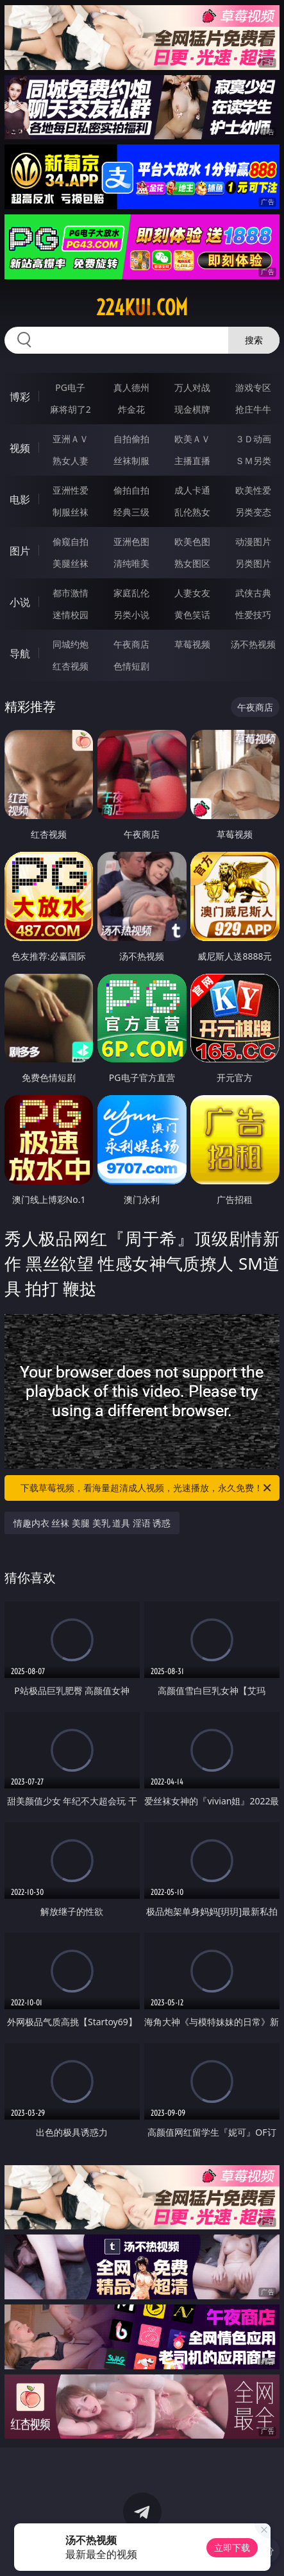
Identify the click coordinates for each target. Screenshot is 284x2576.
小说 (20, 602)
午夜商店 (131, 644)
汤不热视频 (253, 644)
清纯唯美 (131, 563)
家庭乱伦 (131, 593)
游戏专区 (253, 387)
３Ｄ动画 (253, 439)
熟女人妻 (70, 460)
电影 (20, 499)
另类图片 (253, 563)
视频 (20, 448)
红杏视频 (70, 666)
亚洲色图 (131, 541)
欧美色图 (192, 541)
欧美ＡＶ (192, 439)
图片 (20, 551)
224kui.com (142, 307)
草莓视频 (192, 644)
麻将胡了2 (70, 409)
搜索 (254, 340)
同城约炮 (70, 644)
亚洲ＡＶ (70, 439)
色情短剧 (131, 666)
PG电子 (70, 387)
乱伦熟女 (192, 512)
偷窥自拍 (70, 541)
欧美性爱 (253, 490)
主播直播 (192, 460)
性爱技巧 (253, 615)
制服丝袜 (70, 512)
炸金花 (131, 409)
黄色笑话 (192, 615)
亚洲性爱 (70, 490)
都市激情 (70, 593)
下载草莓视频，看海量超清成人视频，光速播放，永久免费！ (147, 1488)
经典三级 (131, 512)
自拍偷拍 (131, 439)
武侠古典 (253, 593)
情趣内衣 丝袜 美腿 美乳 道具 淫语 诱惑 (92, 1523)
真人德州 (131, 387)
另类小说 (131, 615)
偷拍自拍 (131, 490)
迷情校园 (70, 615)
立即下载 (232, 2547)
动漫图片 (253, 541)
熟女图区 (192, 563)
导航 (20, 653)
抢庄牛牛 (253, 409)
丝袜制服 (131, 460)
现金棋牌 (192, 409)
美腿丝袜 (70, 563)
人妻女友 (192, 593)
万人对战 (192, 387)
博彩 (20, 397)
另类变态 (253, 512)
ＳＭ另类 (253, 460)
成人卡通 (192, 490)
